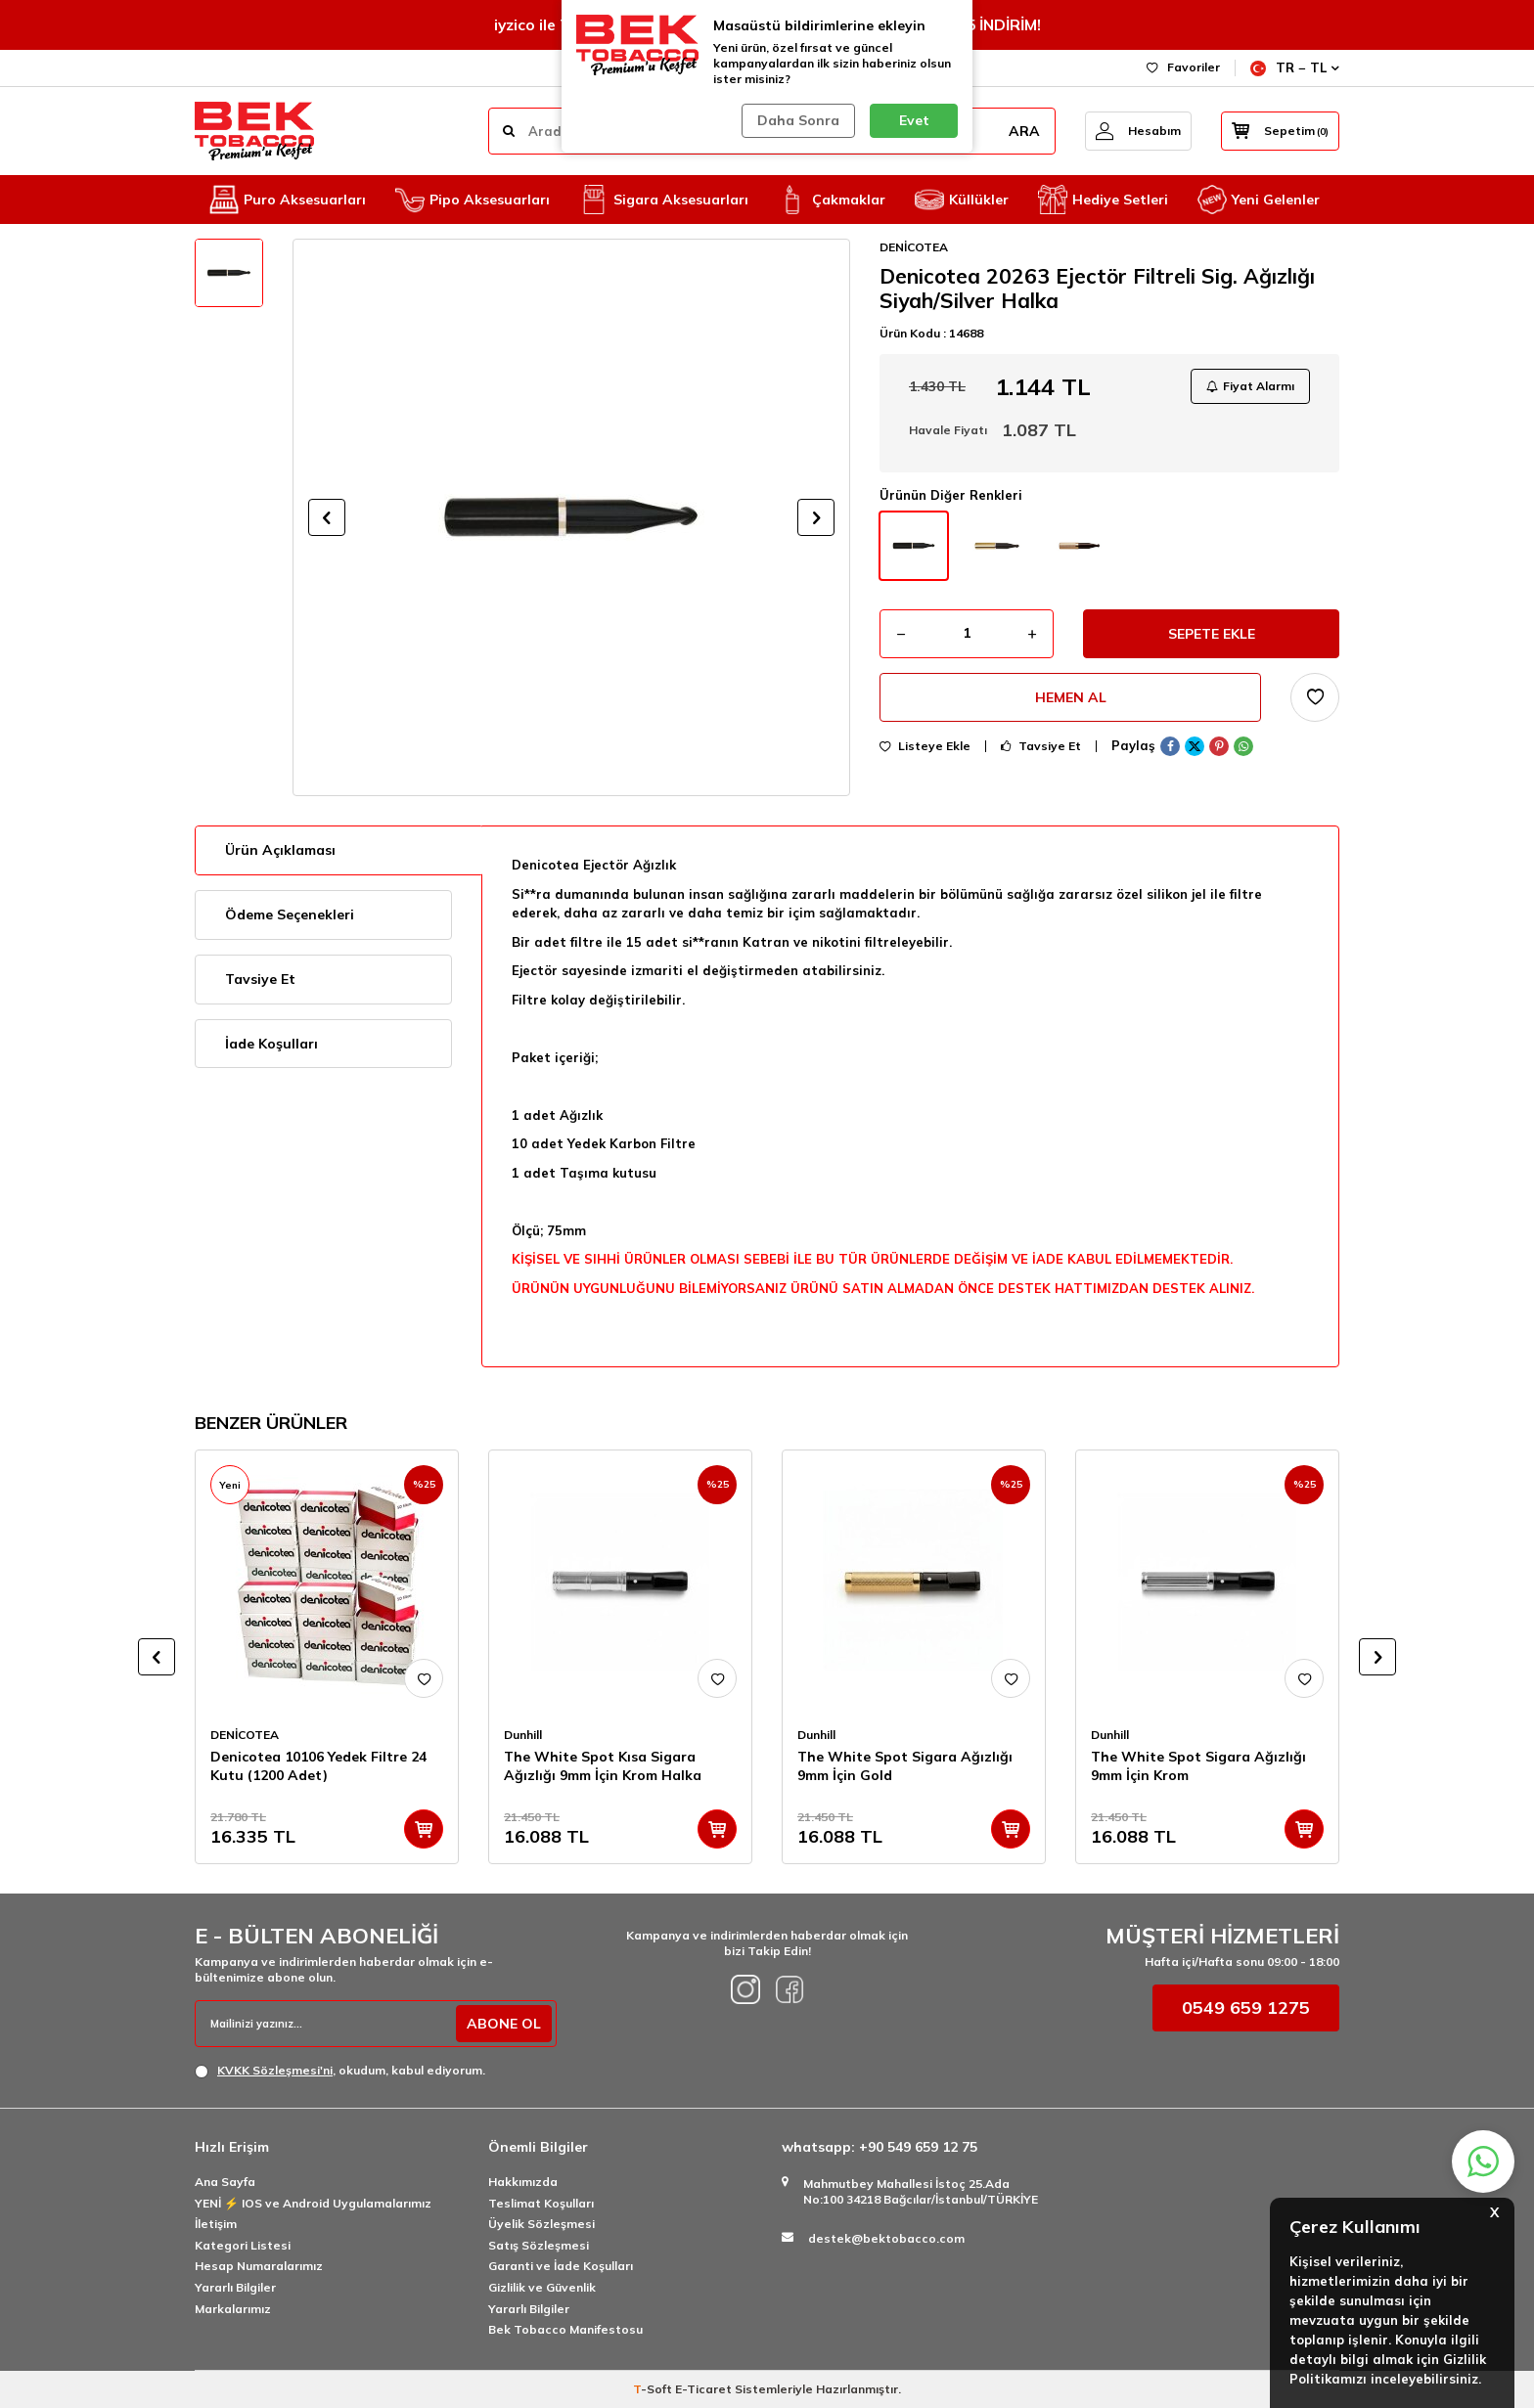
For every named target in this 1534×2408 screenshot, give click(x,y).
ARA (1024, 131)
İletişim (216, 2223)
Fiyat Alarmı (1250, 386)
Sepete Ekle (1211, 634)
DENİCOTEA (914, 247)
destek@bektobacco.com (886, 2238)
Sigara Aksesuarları (663, 199)
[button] (326, 517)
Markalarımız (233, 2308)
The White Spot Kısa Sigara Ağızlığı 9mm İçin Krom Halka (602, 1766)
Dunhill (523, 1734)
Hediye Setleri (1103, 199)
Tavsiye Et (1041, 746)
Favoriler (1183, 67)
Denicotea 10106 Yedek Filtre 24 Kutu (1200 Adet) (318, 1766)
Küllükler (962, 199)
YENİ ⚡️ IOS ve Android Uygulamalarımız (313, 2203)
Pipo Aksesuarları (472, 199)
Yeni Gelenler (1258, 199)
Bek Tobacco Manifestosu (565, 2329)
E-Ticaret (703, 2389)
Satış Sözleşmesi (538, 2245)
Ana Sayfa (225, 2181)
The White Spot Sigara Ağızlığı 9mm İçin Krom (1198, 1766)
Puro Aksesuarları (287, 199)
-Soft (654, 2389)
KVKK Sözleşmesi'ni (275, 2070)
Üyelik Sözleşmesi (541, 2223)
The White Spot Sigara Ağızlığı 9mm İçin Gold (905, 1766)
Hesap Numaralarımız (259, 2265)
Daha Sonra (798, 120)
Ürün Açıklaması (280, 850)
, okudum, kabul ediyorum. (340, 2070)
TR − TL (1294, 68)
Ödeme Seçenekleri (289, 914)
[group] (571, 517)
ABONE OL (504, 2023)
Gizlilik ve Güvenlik (542, 2287)
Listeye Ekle (925, 746)
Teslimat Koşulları (541, 2203)
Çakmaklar (831, 199)
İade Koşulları (271, 1043)
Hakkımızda (523, 2181)
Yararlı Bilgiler (235, 2287)
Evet (914, 120)
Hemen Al (1070, 697)
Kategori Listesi (243, 2245)
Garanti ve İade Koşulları (560, 2265)
